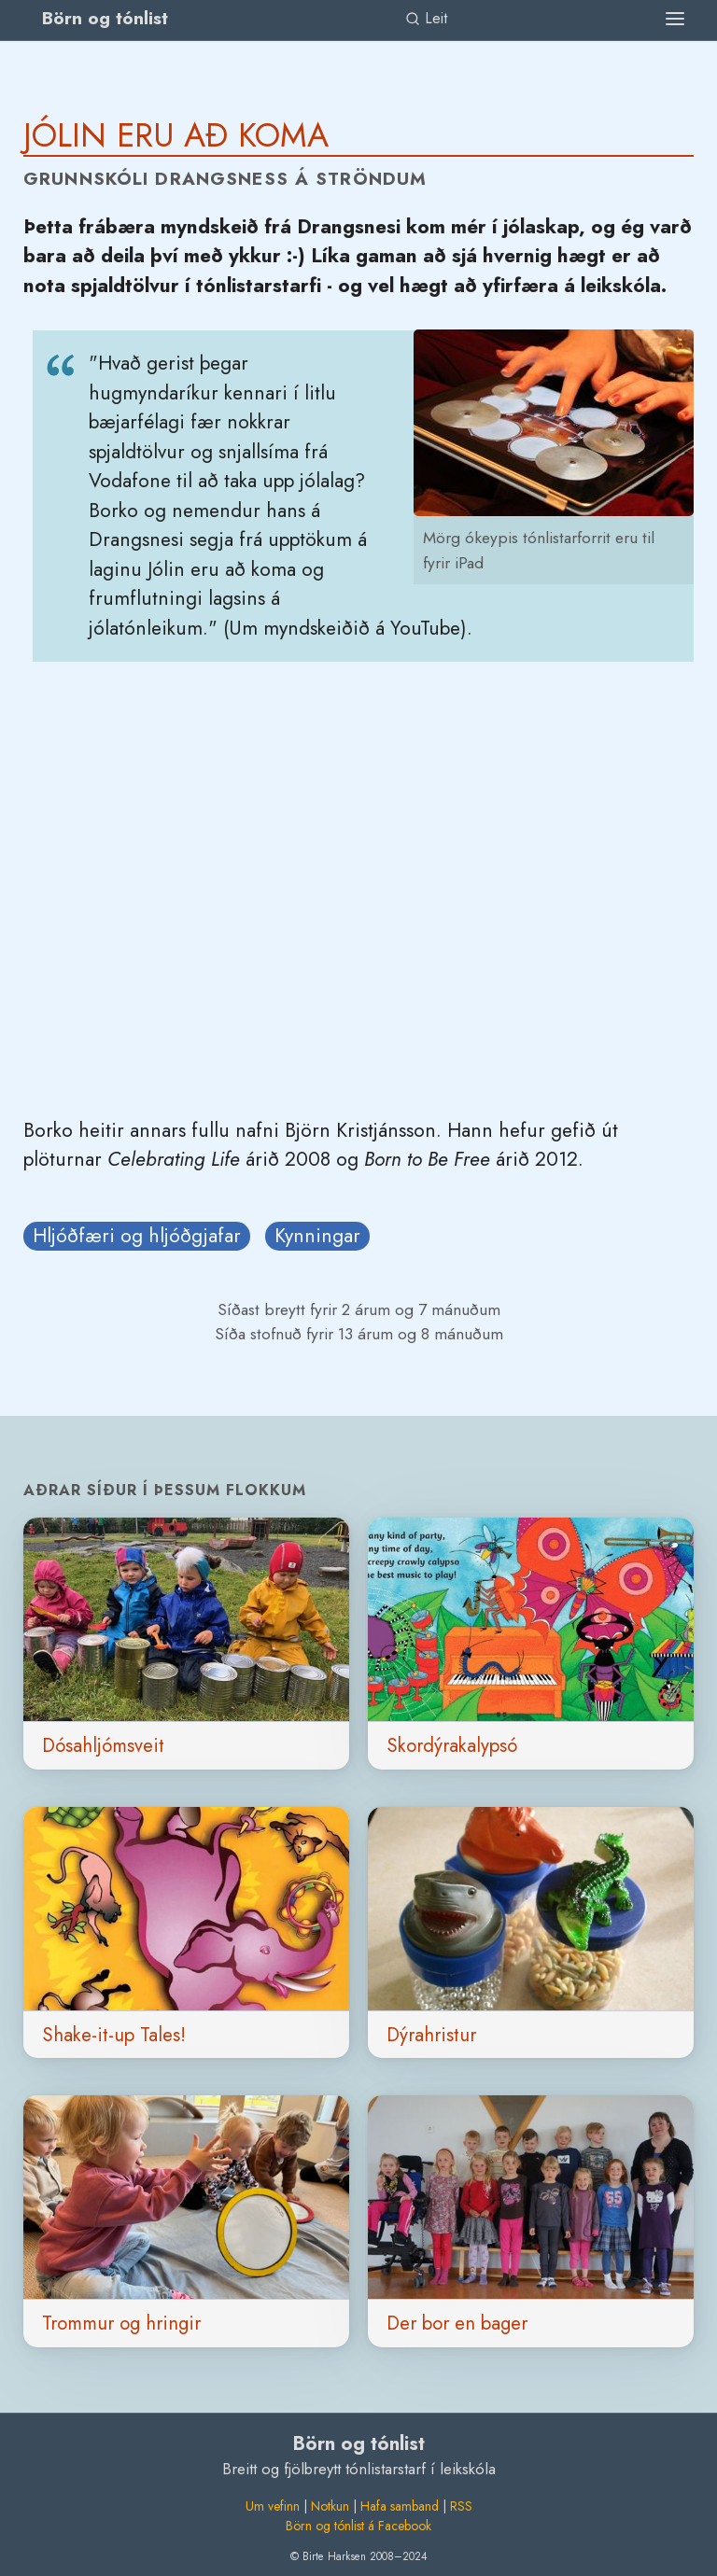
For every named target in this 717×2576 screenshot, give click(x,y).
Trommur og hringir (121, 2323)
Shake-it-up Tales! (114, 2035)
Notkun (330, 2506)
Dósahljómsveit (103, 1745)
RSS (461, 2506)
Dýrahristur (431, 2035)
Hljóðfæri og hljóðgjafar (137, 1236)
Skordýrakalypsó (452, 1745)
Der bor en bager (457, 2323)
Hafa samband (399, 2506)
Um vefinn (273, 2506)
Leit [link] (426, 18)
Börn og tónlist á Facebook (358, 2525)
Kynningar (317, 1236)
